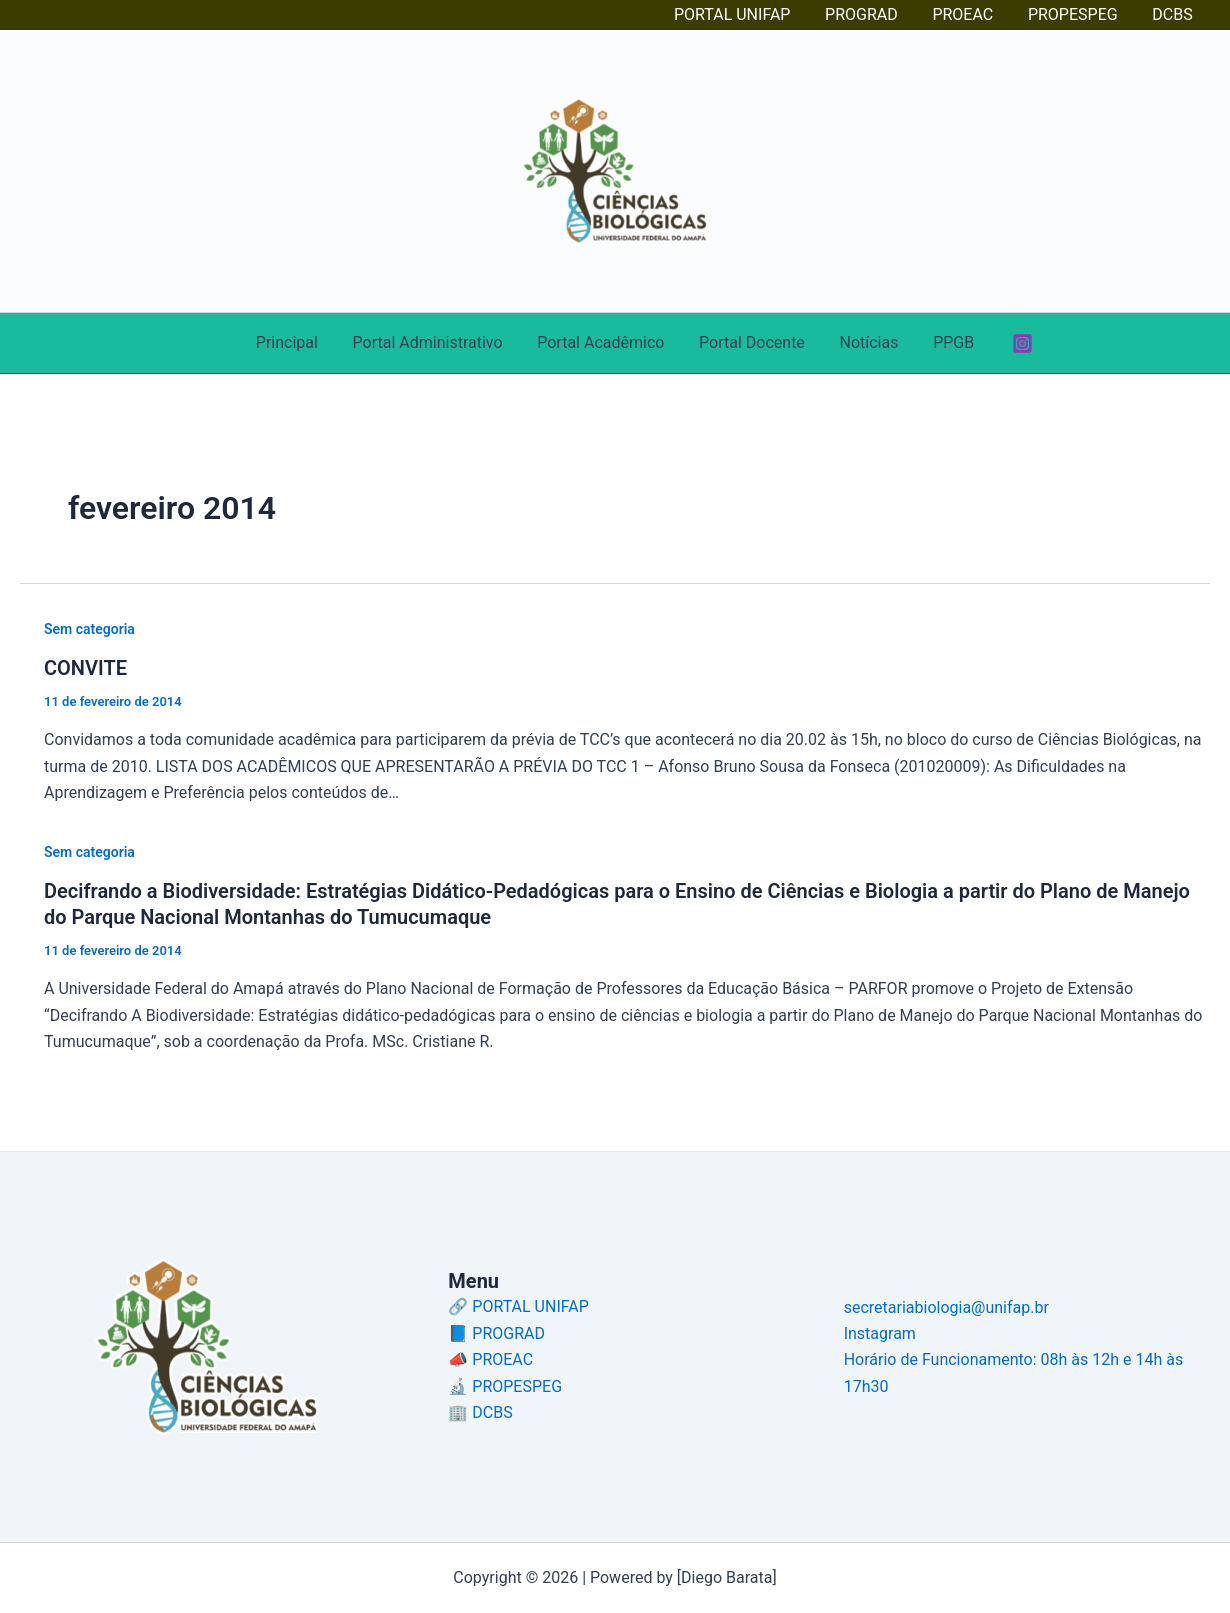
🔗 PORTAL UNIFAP (518, 1306)
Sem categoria (89, 629)
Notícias (865, 342)
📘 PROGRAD (496, 1333)
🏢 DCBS (480, 1412)
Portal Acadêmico (602, 342)
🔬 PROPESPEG (505, 1386)
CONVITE (85, 668)
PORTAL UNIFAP (744, 14)
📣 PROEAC (490, 1359)
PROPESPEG (1077, 14)
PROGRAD (870, 14)
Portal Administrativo (432, 342)
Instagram (880, 1333)
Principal (293, 342)
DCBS (1174, 14)
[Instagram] (1014, 343)
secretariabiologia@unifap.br (946, 1307)
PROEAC (969, 14)
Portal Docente (751, 342)
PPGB (946, 342)
